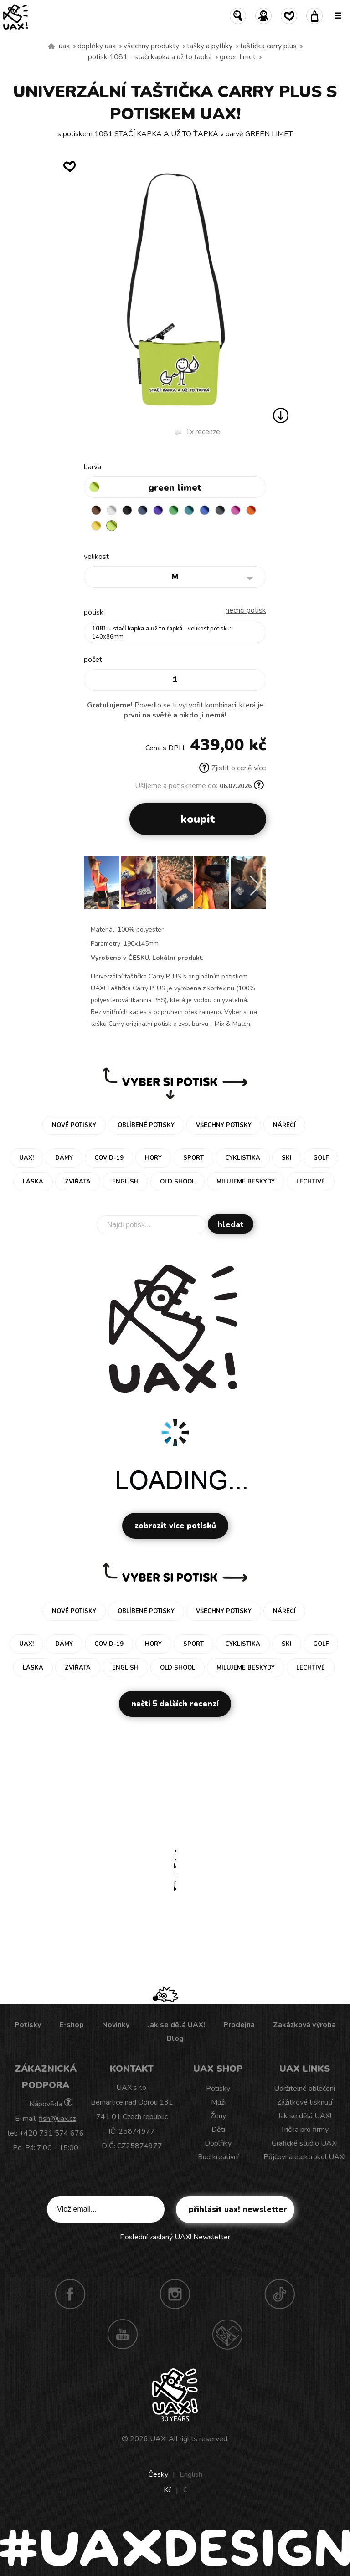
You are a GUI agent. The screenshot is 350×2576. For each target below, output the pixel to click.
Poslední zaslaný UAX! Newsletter (175, 2237)
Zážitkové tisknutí (304, 2102)
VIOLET (158, 510)
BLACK (127, 510)
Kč (167, 2490)
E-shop (71, 2025)
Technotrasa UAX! (227, 2334)
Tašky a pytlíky (209, 46)
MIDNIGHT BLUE (143, 510)
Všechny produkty (151, 46)
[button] (255, 886)
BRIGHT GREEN (174, 510)
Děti (218, 2130)
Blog (175, 2038)
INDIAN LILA (236, 510)
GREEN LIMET (238, 57)
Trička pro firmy (305, 2130)
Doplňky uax (96, 46)
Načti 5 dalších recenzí (175, 1704)
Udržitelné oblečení (304, 2089)
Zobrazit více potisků (175, 1526)
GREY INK (220, 510)
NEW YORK (96, 526)
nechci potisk (246, 610)
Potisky (28, 2025)
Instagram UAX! (175, 2294)
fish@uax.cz (57, 2119)
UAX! (158, 2439)
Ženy (218, 2116)
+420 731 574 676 (51, 2133)
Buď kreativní (218, 2157)
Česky (158, 2474)
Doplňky (218, 2143)
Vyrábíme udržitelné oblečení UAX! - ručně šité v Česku (51, 46)
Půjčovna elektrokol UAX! (304, 2157)
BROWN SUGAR (96, 510)
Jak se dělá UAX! (176, 2025)
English (191, 2474)
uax (64, 46)
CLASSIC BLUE (205, 510)
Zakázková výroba (304, 2025)
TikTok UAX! (279, 2294)
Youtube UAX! (122, 2334)
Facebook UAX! (70, 2294)
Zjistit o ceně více (232, 768)
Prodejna (239, 2025)
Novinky (115, 2025)
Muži (218, 2102)
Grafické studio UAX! (305, 2143)
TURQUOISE (189, 510)
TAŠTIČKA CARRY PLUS (268, 46)
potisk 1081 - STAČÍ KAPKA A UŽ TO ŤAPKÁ (150, 57)
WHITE (112, 510)
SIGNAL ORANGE (251, 510)
